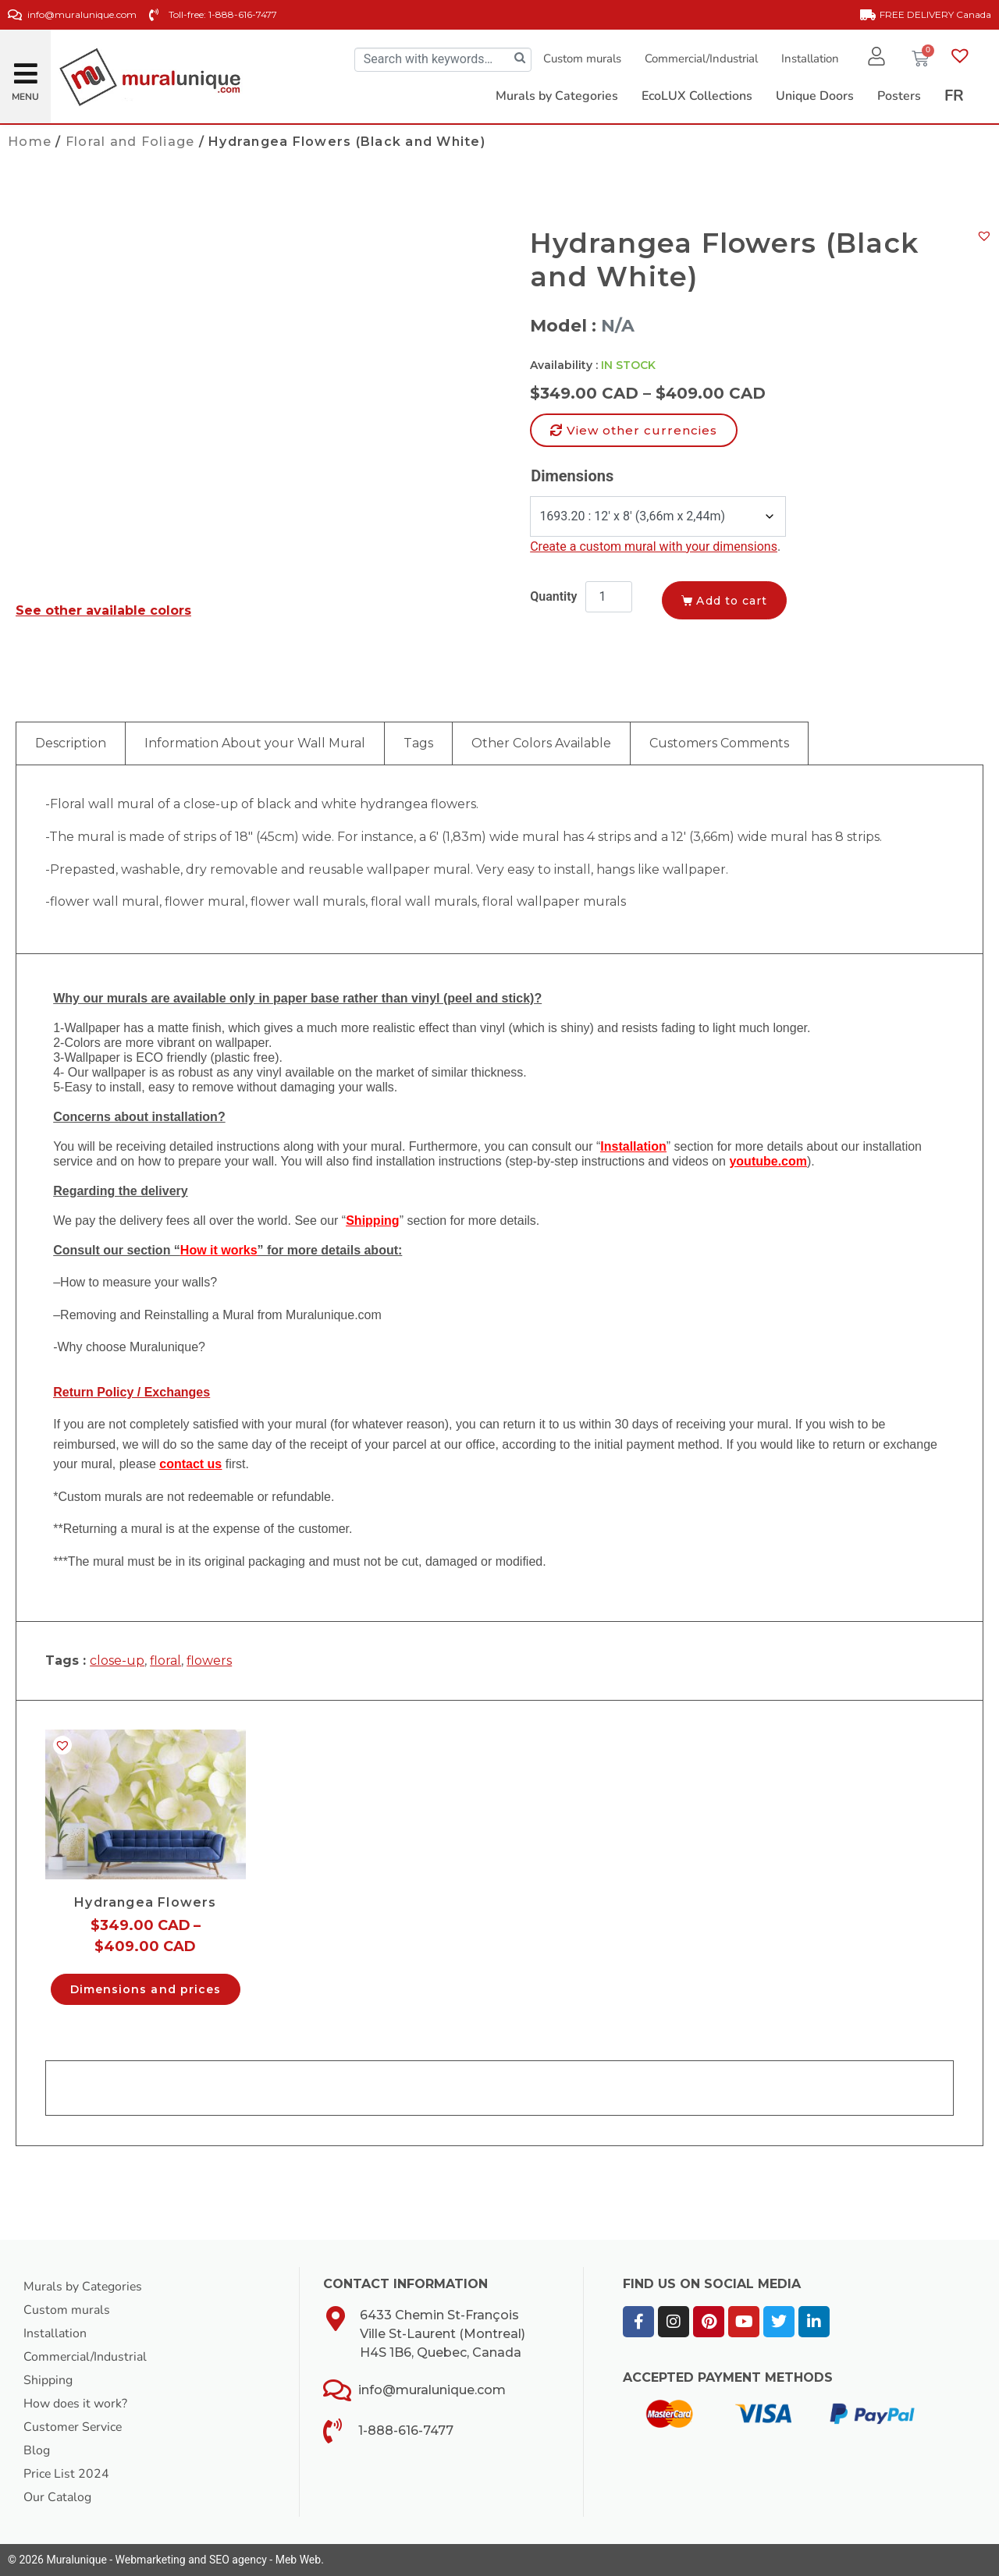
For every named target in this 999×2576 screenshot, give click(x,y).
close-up (117, 1660)
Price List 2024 (66, 2473)
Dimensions (572, 476)
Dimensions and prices (145, 1989)
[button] (25, 67)
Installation (809, 58)
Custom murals (581, 58)
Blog (36, 2450)
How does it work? (75, 2403)
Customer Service (73, 2427)
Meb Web (298, 2559)
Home (30, 141)
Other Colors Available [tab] (541, 743)
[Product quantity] (608, 596)
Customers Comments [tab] (719, 743)
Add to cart (733, 601)
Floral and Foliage (130, 141)
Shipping (48, 2380)
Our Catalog (57, 2497)
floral (165, 1660)
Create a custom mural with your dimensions (653, 546)
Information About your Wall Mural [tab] (254, 743)
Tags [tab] (418, 743)
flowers (209, 1660)
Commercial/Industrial (700, 58)
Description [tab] (70, 743)
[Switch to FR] (954, 95)
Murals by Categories (83, 2286)
